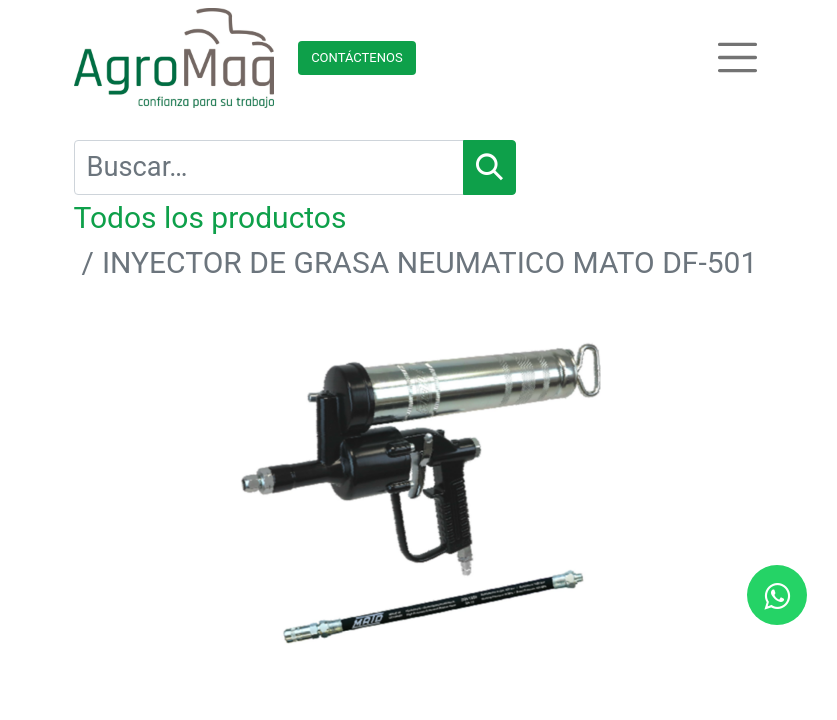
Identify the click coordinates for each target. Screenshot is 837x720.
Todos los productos (210, 217)
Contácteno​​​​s (357, 57)
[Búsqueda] (489, 167)
